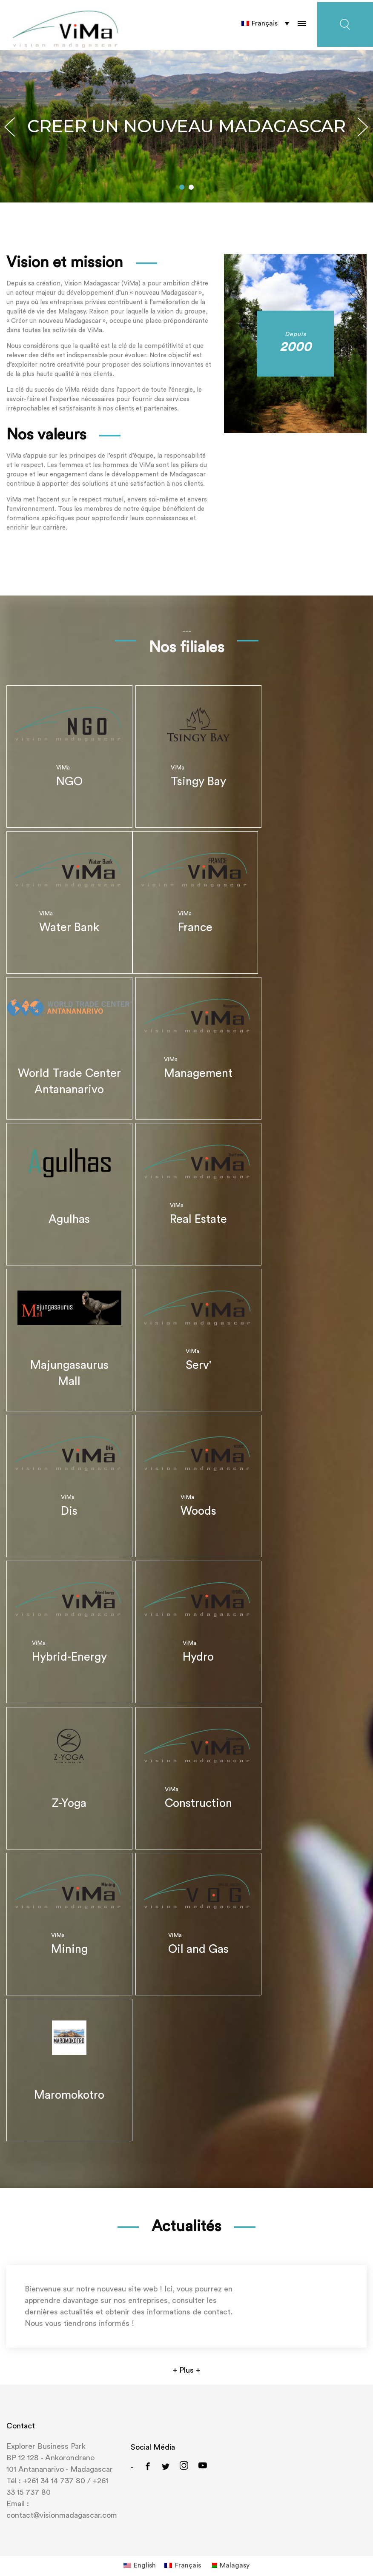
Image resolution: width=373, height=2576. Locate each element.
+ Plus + (186, 2359)
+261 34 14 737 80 (54, 2469)
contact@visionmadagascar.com (61, 2504)
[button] (181, 180)
